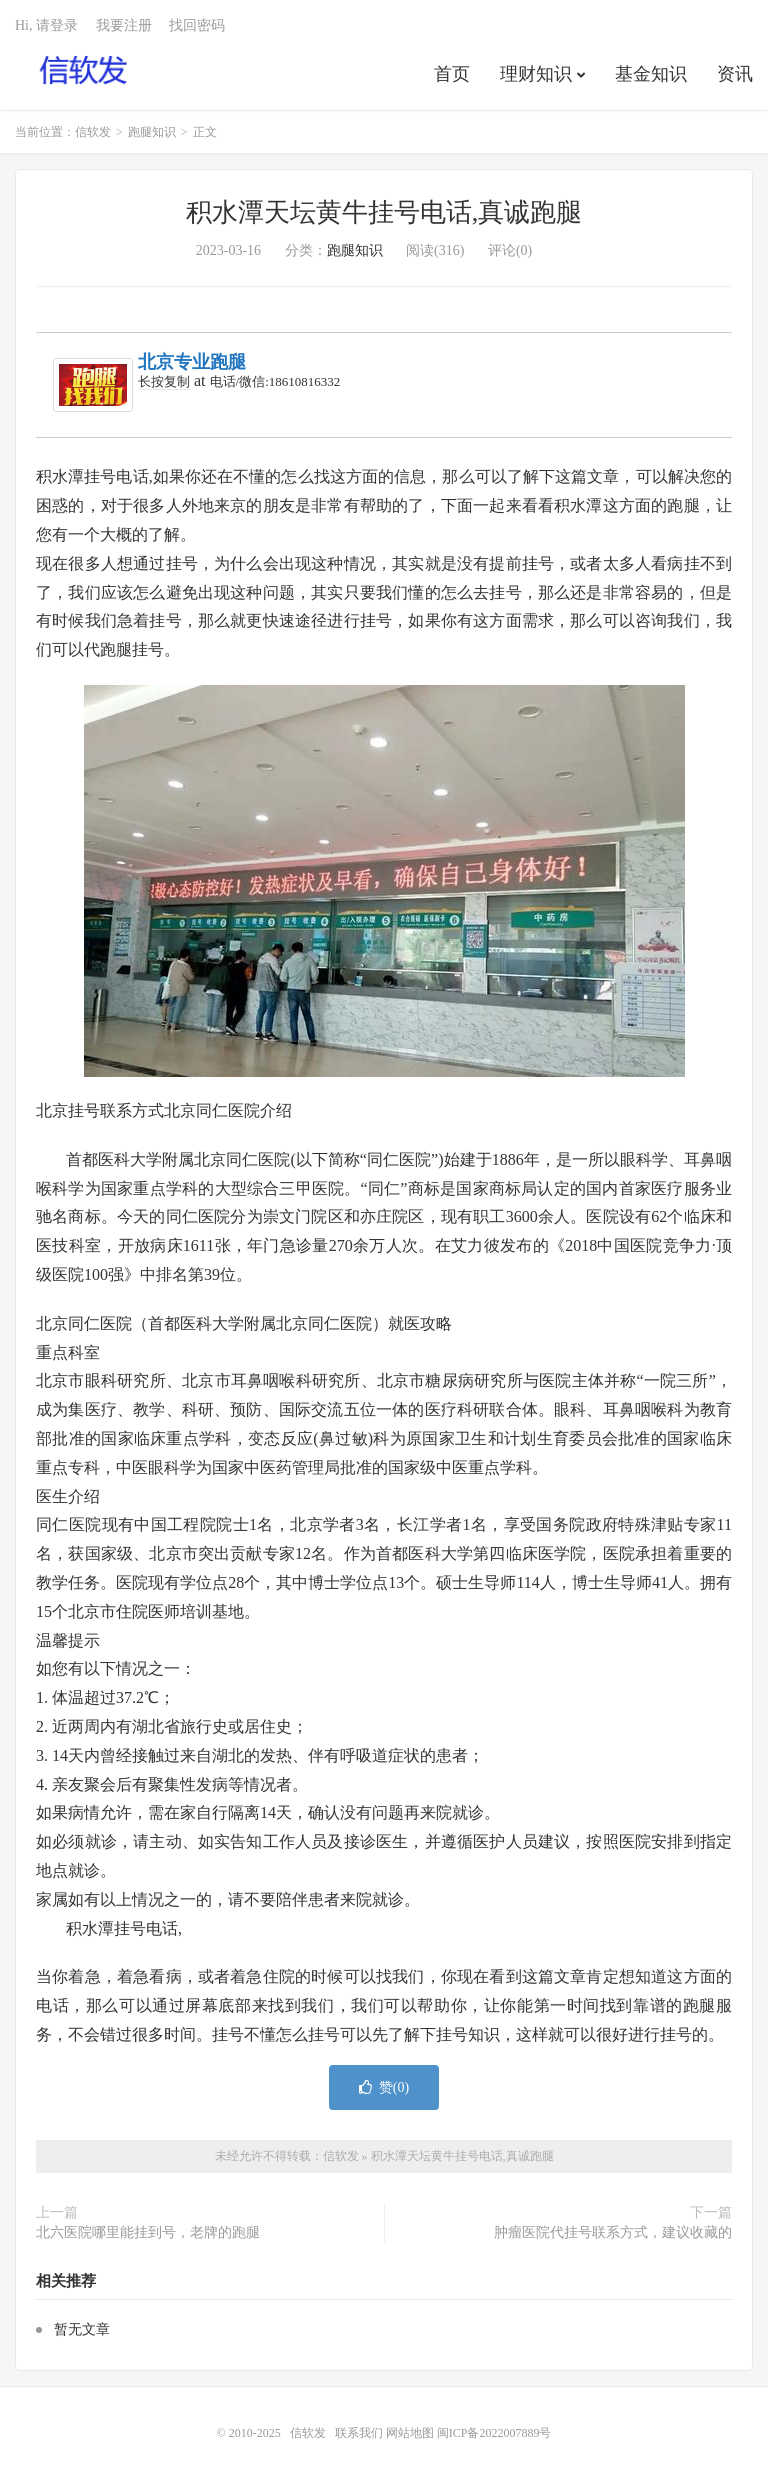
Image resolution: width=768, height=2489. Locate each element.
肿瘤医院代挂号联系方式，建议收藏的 (613, 2232)
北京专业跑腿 (192, 362)
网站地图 (410, 2433)
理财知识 (536, 74)
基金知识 (651, 74)
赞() (384, 2087)
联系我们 (360, 2433)
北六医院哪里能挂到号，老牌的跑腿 (148, 2232)
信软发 (84, 71)
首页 (452, 74)
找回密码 (197, 25)
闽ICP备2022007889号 (494, 2433)
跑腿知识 (152, 132)
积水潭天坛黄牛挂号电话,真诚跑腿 (384, 212)
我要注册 (124, 25)
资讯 (735, 74)
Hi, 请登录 (46, 25)
